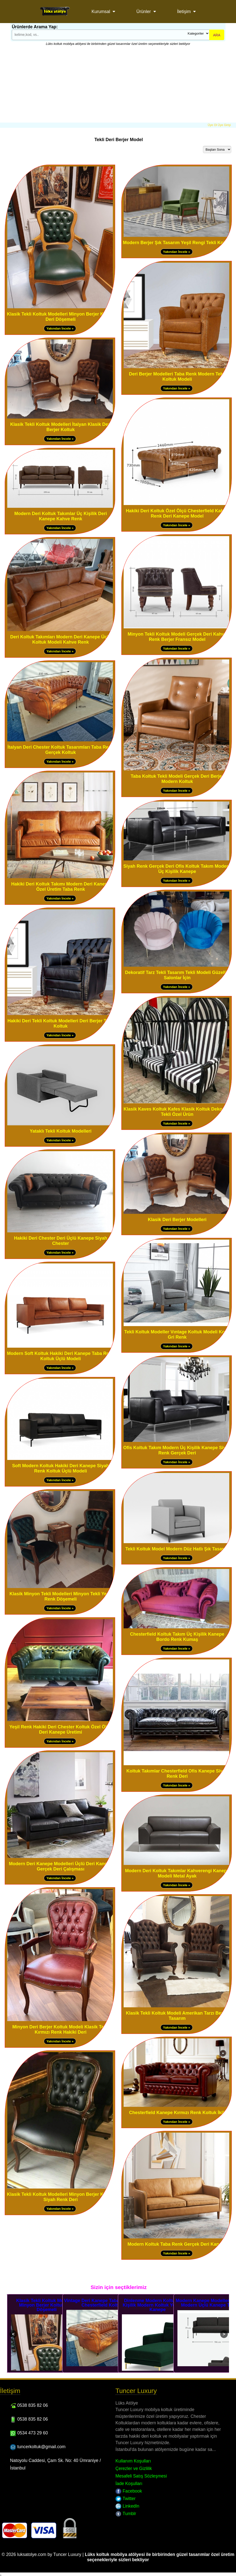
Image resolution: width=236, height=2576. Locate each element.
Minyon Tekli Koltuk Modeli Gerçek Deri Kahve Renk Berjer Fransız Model (177, 637)
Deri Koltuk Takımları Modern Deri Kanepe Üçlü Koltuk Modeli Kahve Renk (60, 639)
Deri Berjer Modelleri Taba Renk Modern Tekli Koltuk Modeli (177, 376)
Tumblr (125, 2513)
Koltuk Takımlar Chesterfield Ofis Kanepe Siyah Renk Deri (177, 1773)
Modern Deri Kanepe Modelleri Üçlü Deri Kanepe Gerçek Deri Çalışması (60, 1866)
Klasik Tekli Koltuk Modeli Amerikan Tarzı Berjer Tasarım (177, 2016)
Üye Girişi (224, 125)
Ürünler (143, 11)
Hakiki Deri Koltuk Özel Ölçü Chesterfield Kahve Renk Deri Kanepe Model (177, 513)
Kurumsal (101, 11)
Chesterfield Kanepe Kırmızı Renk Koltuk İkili (177, 2112)
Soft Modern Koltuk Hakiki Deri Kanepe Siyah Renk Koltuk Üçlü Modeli (60, 1468)
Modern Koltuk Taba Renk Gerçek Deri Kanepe (177, 2244)
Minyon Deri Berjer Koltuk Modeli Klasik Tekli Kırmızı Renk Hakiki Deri (60, 2029)
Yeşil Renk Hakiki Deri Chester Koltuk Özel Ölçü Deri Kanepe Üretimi (61, 1729)
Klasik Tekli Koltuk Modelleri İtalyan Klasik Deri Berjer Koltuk (60, 427)
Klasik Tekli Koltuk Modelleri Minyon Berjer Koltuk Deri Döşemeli (60, 317)
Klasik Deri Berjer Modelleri (177, 1219)
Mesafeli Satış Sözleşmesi (141, 2476)
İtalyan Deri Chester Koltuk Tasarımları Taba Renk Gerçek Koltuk (61, 750)
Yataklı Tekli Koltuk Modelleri (61, 1131)
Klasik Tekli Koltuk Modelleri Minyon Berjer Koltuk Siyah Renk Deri (60, 2197)
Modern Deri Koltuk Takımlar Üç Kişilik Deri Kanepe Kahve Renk (60, 516)
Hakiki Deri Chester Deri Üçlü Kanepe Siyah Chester (60, 1241)
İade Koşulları (128, 2483)
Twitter (125, 2498)
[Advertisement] (118, 85)
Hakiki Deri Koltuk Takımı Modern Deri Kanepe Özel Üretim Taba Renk (60, 886)
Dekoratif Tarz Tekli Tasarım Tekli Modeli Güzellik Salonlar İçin (177, 975)
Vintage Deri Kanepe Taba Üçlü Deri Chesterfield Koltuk (102, 2303)
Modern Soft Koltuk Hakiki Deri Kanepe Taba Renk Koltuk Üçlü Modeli (60, 1356)
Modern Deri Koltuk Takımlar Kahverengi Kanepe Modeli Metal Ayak (177, 1873)
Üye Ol (212, 125)
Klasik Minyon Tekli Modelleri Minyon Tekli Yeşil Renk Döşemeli (61, 1596)
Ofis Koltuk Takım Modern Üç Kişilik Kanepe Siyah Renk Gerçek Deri (177, 1450)
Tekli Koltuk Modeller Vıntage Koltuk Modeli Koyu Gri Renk (177, 1334)
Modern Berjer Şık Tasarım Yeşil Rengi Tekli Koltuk (177, 242)
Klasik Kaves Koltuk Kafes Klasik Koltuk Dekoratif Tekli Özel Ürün (177, 1112)
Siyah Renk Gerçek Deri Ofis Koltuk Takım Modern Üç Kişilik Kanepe (177, 869)
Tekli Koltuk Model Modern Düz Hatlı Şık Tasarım (177, 1548)
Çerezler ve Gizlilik (133, 2468)
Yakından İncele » (59, 328)
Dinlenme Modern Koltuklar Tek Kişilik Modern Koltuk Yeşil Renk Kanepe (157, 2305)
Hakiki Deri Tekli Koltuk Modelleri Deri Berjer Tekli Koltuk (61, 1023)
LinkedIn (127, 2506)
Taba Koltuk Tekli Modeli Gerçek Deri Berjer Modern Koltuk (177, 779)
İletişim (184, 11)
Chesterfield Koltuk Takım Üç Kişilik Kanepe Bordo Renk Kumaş (177, 1637)
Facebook (128, 2491)
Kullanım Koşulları (133, 2460)
